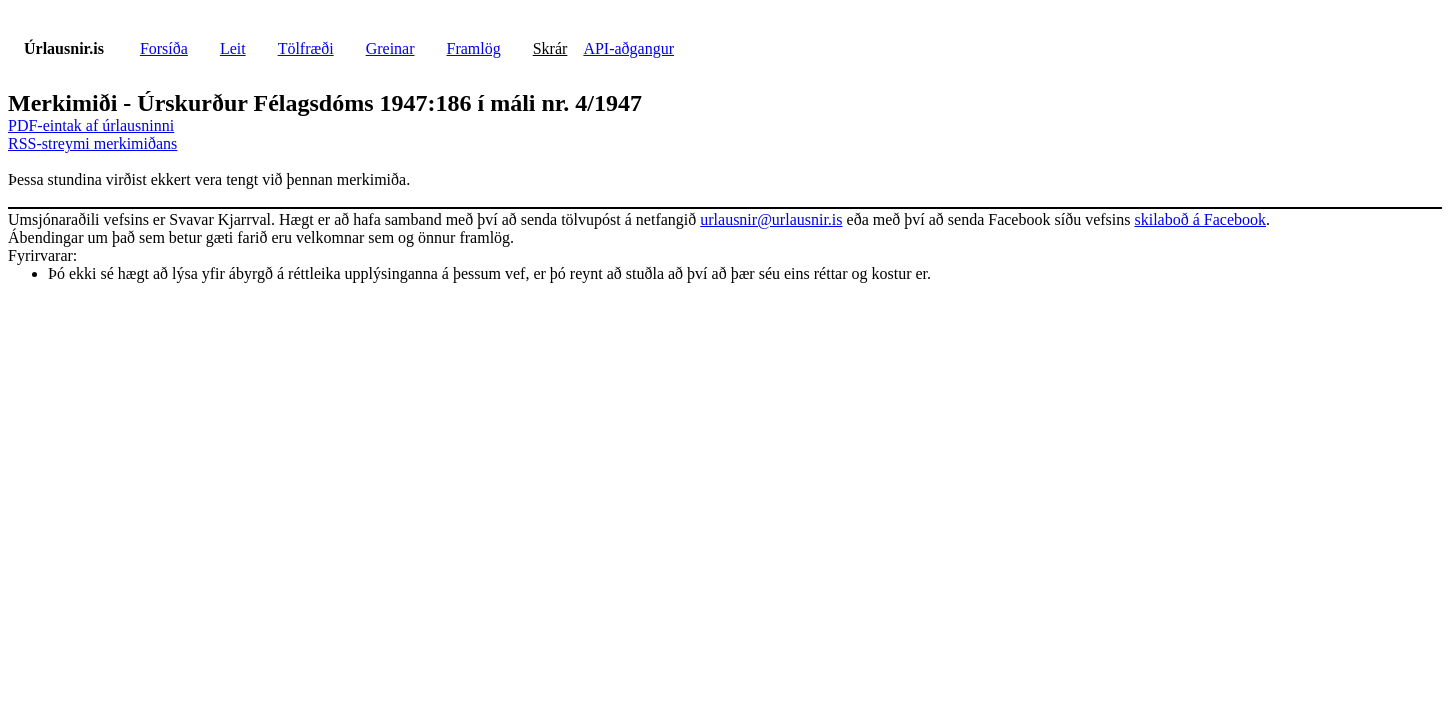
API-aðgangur (628, 48)
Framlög (474, 48)
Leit (233, 48)
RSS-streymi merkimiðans (92, 143)
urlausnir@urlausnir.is (771, 219)
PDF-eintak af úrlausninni (91, 125)
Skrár (550, 48)
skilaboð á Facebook (1200, 219)
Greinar (390, 48)
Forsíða (164, 48)
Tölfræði (306, 48)
